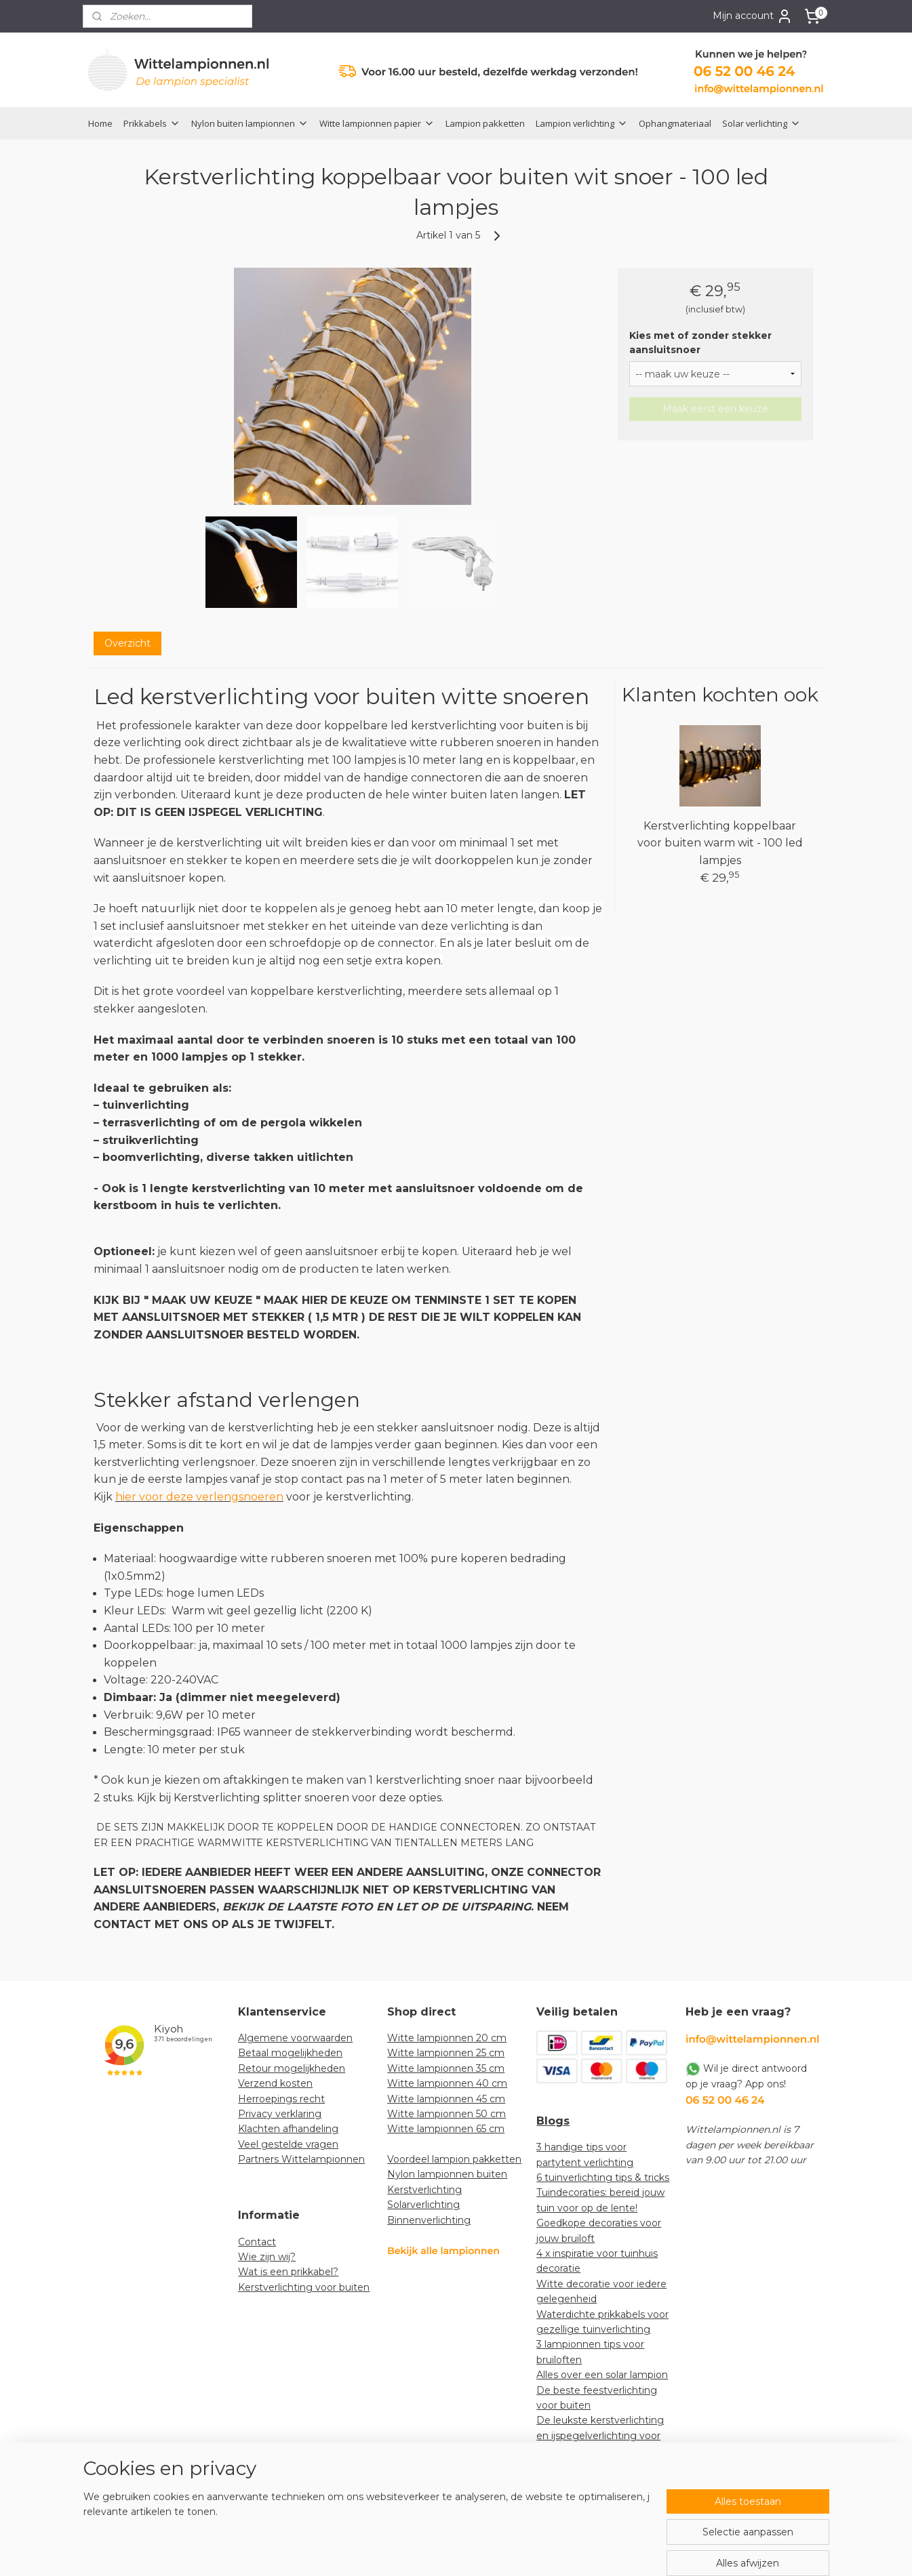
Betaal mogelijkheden (290, 2053)
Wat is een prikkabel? (288, 2272)
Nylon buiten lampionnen (250, 123)
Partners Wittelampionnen (301, 2159)
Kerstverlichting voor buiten (304, 2287)
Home (100, 123)
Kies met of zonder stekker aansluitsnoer (700, 342)
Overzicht (127, 643)
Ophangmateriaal (675, 123)
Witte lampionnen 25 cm (445, 2053)
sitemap (415, 2551)
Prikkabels (151, 123)
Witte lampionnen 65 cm (445, 2129)
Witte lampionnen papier (377, 123)
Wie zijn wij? (267, 2257)
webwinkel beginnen (490, 2551)
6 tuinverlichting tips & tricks (602, 2177)
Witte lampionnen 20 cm (447, 2038)
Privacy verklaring (279, 2114)
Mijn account (753, 16)
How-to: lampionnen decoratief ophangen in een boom (601, 2480)
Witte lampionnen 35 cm (445, 2068)
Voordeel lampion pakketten (454, 2159)
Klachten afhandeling (288, 2129)
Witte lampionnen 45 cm (446, 2099)
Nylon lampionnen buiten (447, 2174)
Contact (257, 2242)
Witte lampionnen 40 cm (447, 2083)
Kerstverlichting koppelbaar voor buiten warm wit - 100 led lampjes (719, 843)
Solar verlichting (761, 123)
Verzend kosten (275, 2083)
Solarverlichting (423, 2205)
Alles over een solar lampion (602, 2375)
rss (440, 2551)
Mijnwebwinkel (608, 2551)
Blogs (553, 2120)
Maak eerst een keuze (715, 409)
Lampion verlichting (582, 123)
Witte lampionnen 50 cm (446, 2114)
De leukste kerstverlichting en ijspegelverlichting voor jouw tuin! (600, 2435)
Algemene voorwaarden (295, 2038)
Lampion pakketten (485, 123)
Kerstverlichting (424, 2190)
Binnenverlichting (429, 2220)
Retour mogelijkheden (291, 2068)
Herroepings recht (281, 2099)
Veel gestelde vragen (288, 2144)
